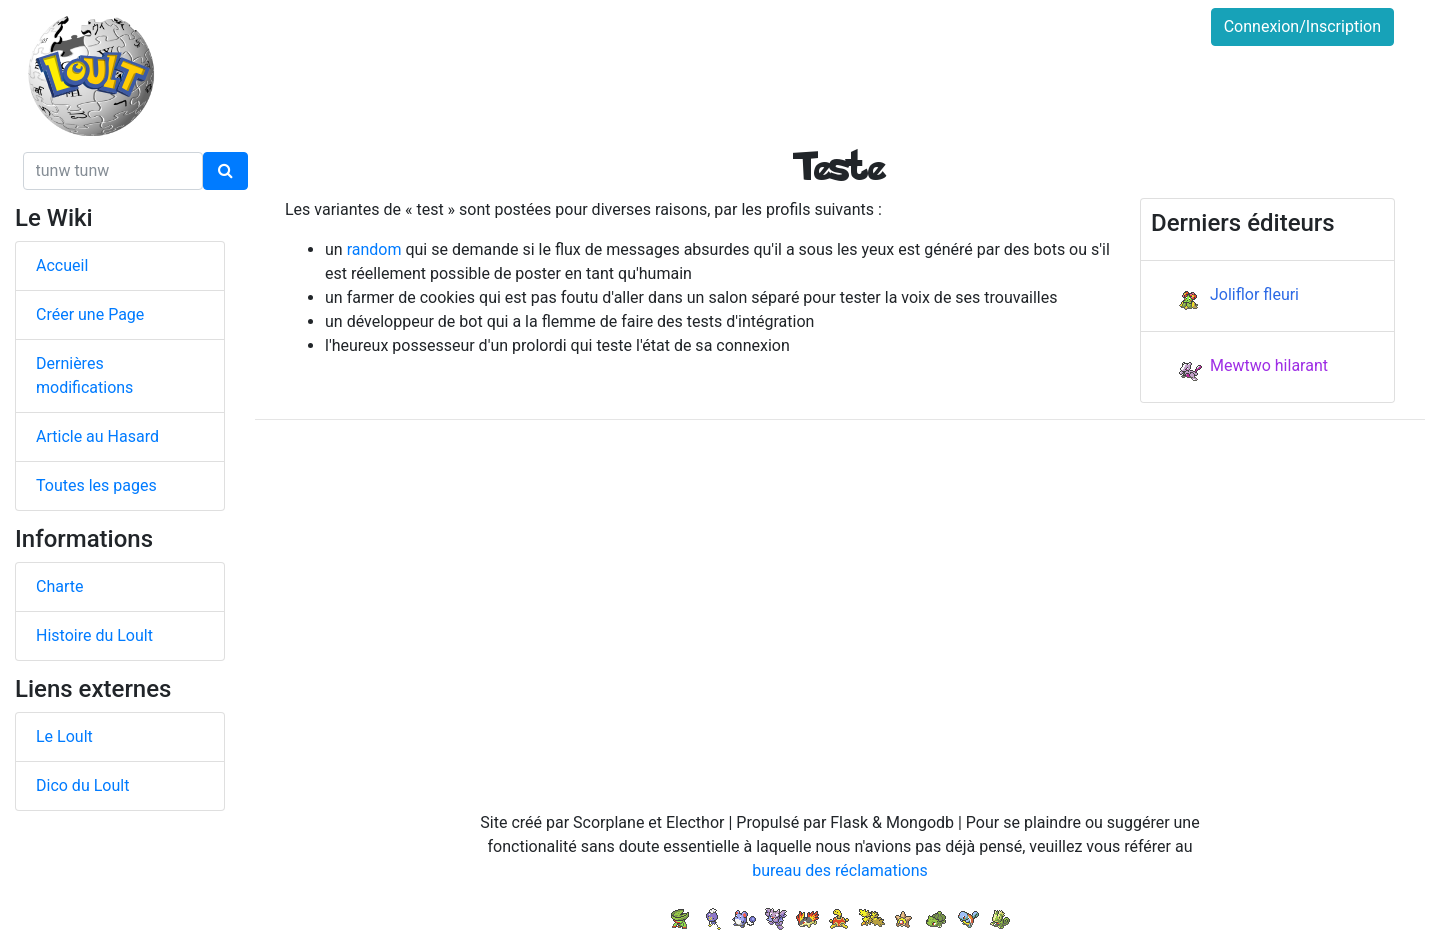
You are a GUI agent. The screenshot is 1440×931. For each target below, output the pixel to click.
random (374, 249)
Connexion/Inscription (1302, 26)
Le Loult (64, 736)
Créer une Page (90, 314)
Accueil (62, 265)
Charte (59, 586)
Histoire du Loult (94, 635)
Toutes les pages (96, 485)
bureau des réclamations (840, 870)
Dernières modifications (84, 375)
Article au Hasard (97, 436)
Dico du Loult (82, 785)
